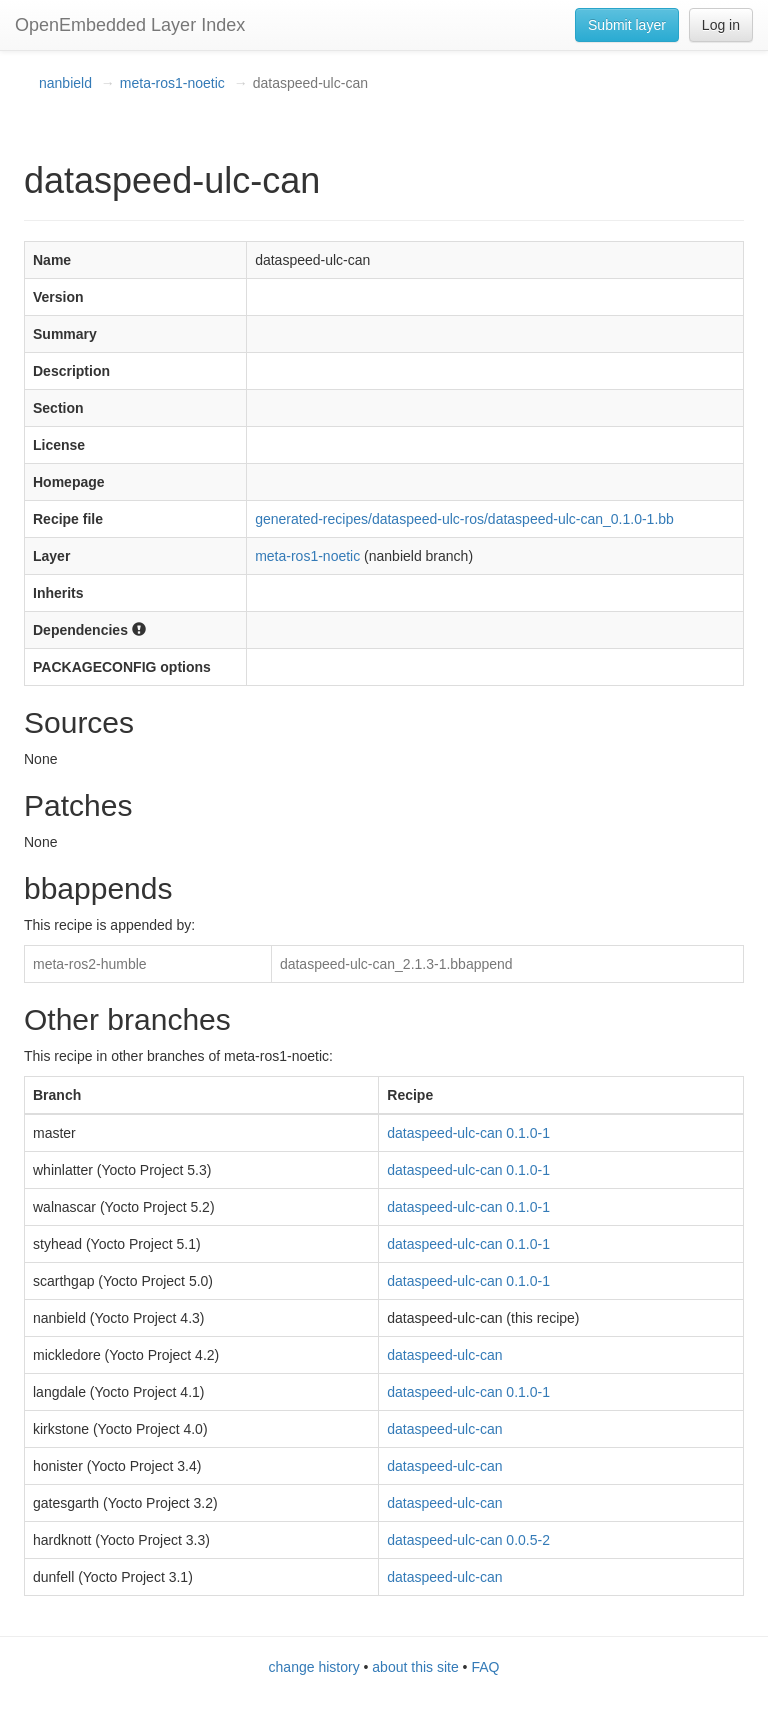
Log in (721, 25)
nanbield (65, 83)
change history (314, 1667)
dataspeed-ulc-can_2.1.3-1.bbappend (396, 964)
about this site (415, 1667)
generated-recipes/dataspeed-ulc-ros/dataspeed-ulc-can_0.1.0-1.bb (464, 519)
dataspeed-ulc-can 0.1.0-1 (468, 1133)
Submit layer (627, 25)
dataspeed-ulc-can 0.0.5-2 (468, 1540)
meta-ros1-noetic (172, 83)
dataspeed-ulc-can (444, 1355)
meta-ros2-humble (90, 964)
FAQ (485, 1667)
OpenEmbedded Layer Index (130, 25)
